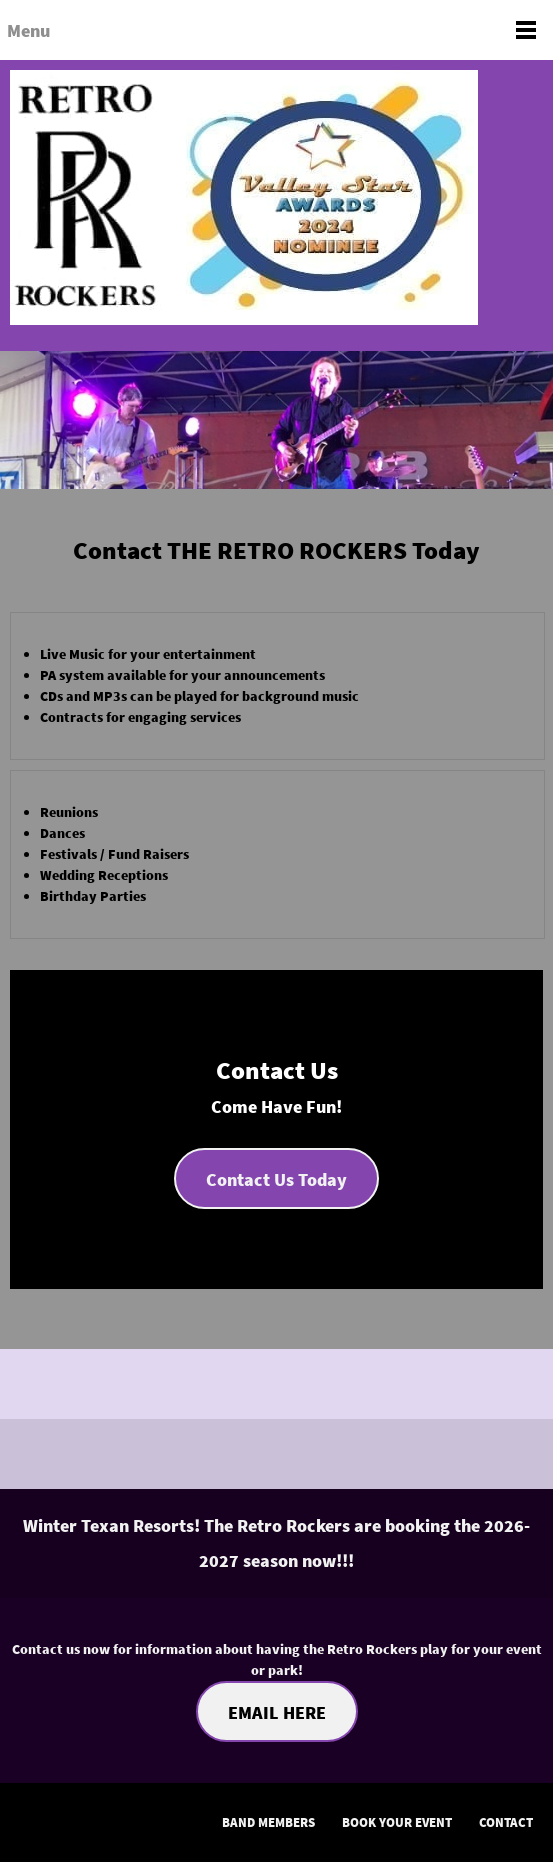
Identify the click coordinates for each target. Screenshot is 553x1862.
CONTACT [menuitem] (506, 1822)
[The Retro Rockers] (276, 205)
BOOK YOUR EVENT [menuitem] (397, 1822)
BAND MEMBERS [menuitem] (268, 1822)
